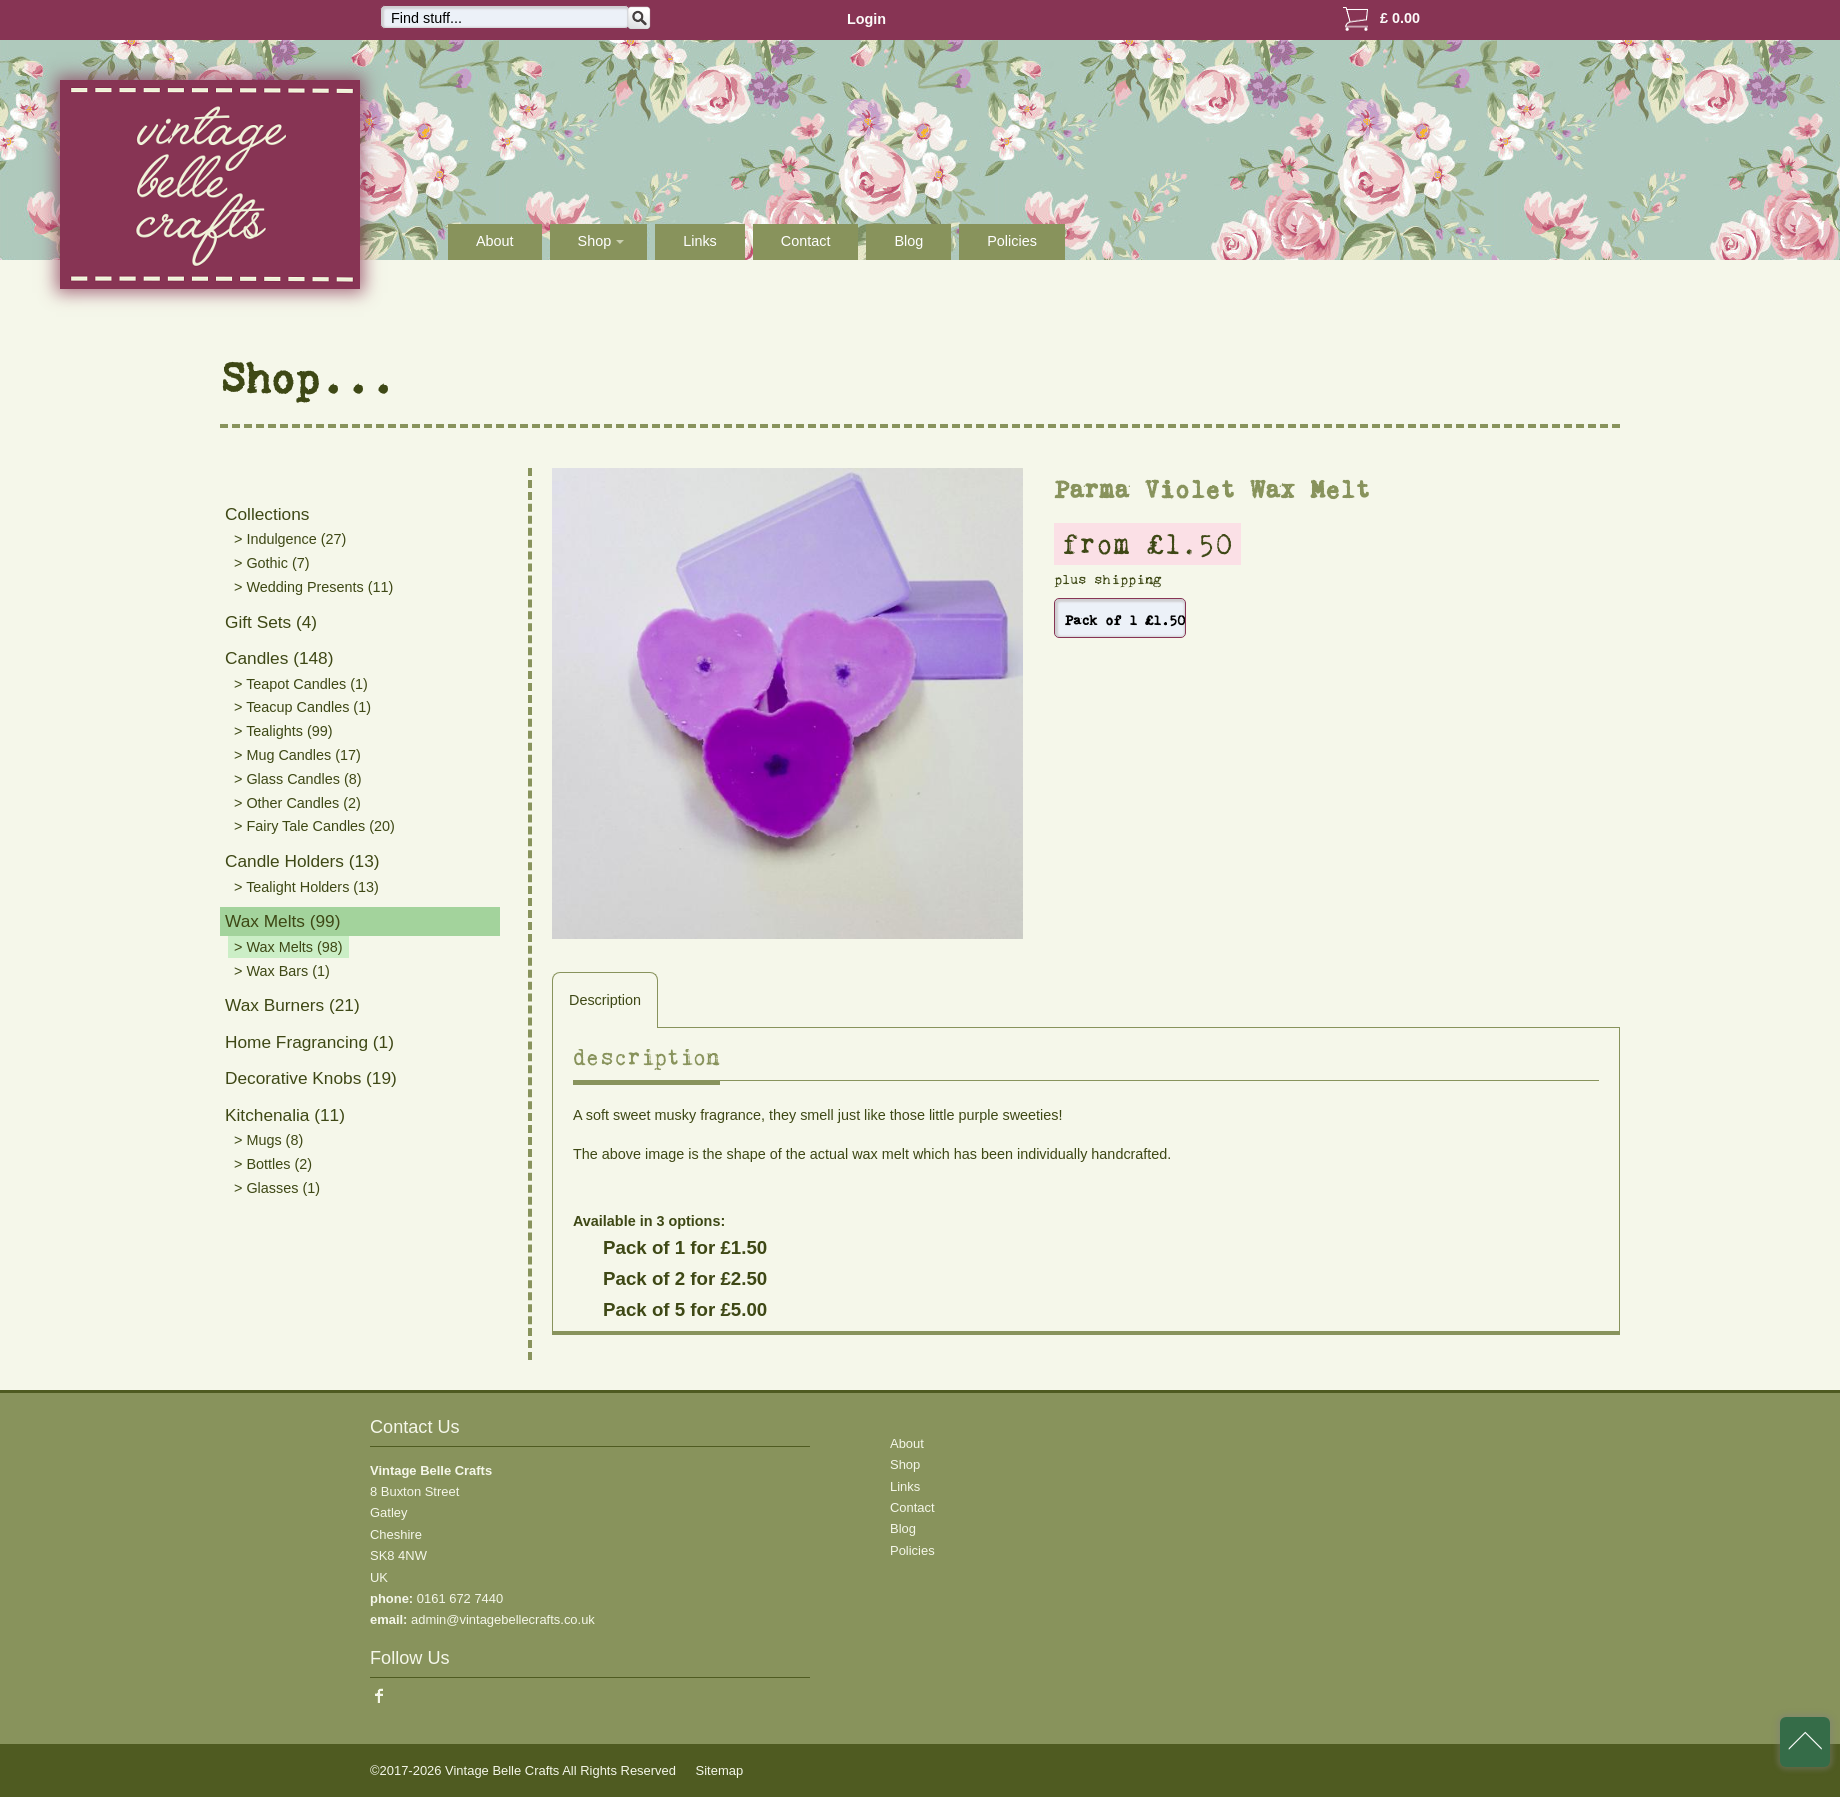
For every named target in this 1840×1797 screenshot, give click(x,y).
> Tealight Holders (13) (306, 887)
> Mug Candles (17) (297, 755)
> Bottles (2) (273, 1164)
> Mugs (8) (268, 1140)
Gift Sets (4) (271, 622)
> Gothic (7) (272, 563)
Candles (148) (279, 658)
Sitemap (720, 1770)
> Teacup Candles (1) (302, 707)
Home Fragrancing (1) (309, 1042)
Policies (1012, 241)
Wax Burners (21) (292, 1005)
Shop (905, 1464)
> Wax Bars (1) (282, 971)
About (495, 241)
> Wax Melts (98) (288, 947)
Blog (908, 241)
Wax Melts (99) (282, 921)
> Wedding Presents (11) (313, 587)
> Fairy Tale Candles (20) (314, 826)
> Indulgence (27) (290, 539)
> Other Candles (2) (297, 803)
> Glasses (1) (277, 1188)
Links (700, 241)
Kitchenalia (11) (285, 1115)
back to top (1805, 1742)
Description (605, 1000)
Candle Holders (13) (302, 861)
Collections (267, 514)
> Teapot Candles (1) (301, 684)
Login (866, 19)
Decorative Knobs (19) (311, 1078)
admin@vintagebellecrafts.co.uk (503, 1619)
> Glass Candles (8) (298, 779)
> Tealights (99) (283, 731)
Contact (806, 241)
